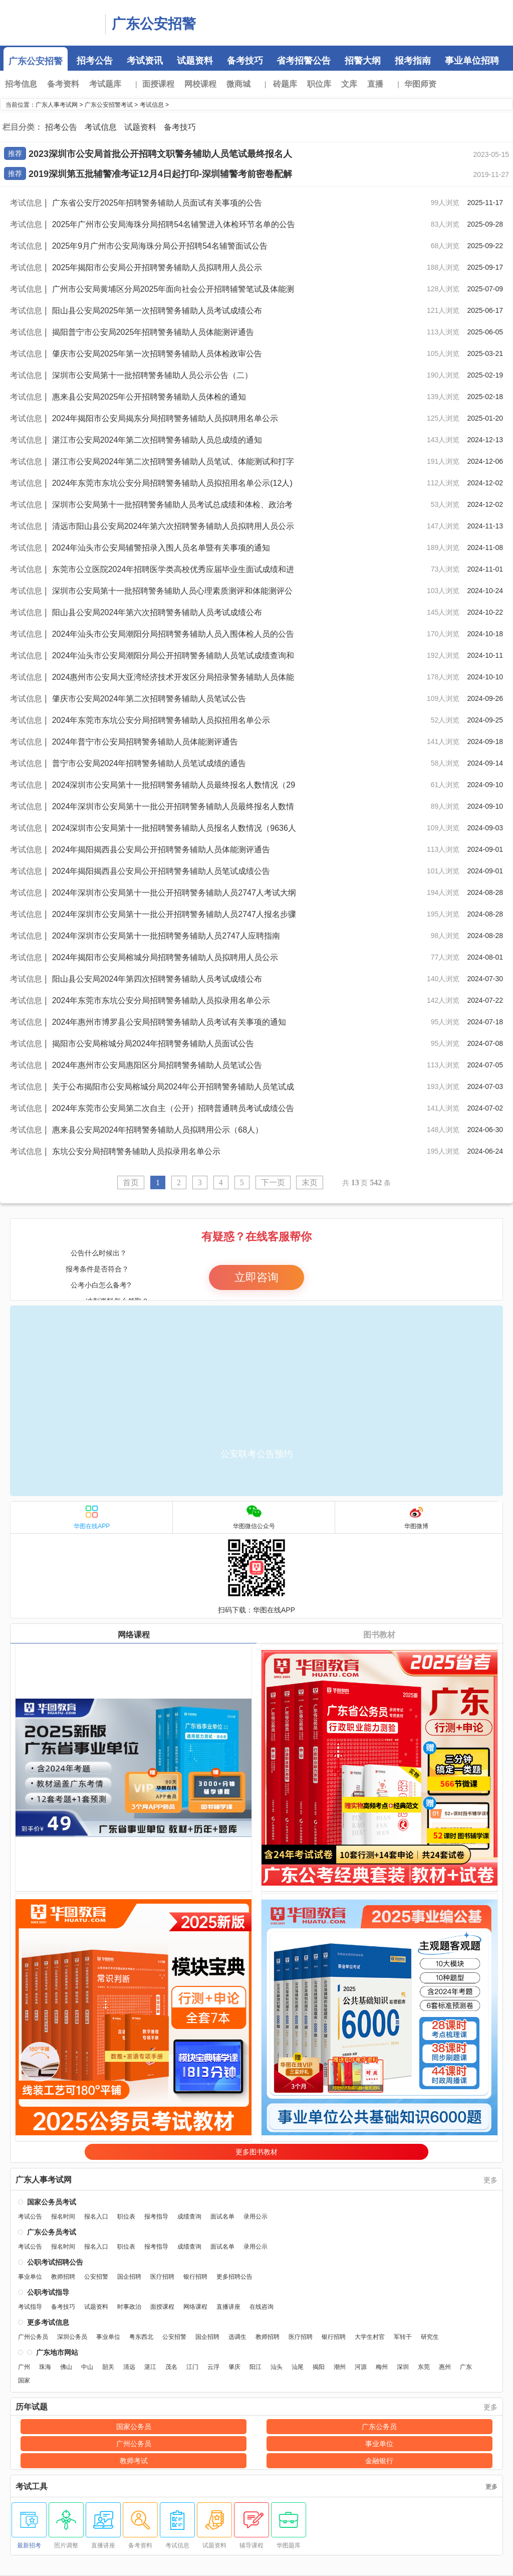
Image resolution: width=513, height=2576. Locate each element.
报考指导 (156, 2216)
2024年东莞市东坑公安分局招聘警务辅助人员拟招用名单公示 (161, 720)
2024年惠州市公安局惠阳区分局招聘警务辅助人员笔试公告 (157, 1065)
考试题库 (105, 84)
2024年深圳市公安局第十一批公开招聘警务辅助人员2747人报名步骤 (174, 914)
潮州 (340, 2366)
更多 (490, 2180)
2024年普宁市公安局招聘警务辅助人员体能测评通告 (145, 742)
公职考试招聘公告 (55, 2262)
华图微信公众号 (254, 1517)
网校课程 (200, 84)
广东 (466, 2366)
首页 (131, 1182)
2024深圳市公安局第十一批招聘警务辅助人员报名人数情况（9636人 (174, 828)
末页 (310, 1182)
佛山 (66, 2366)
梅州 (382, 2366)
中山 (87, 2366)
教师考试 (134, 2461)
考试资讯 (145, 61)
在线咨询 (261, 2306)
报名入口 (96, 2216)
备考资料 (63, 84)
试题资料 (195, 61)
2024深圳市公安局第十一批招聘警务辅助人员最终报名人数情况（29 (173, 785)
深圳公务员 (72, 2336)
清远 (129, 2366)
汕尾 (298, 2366)
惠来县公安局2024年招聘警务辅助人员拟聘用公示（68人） (157, 1130)
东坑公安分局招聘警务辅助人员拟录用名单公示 (136, 1151)
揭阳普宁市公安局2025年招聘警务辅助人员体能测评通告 (153, 332)
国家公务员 (133, 2427)
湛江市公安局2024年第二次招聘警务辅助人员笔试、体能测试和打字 (173, 461)
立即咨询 (256, 1277)
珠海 (45, 2366)
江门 (192, 2366)
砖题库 (287, 84)
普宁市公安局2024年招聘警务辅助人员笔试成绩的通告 (149, 763)
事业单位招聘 (472, 61)
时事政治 (129, 2306)
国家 (24, 2380)
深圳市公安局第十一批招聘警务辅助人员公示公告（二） (152, 375)
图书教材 (379, 1634)
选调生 (237, 2336)
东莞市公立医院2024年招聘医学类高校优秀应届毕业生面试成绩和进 (173, 569)
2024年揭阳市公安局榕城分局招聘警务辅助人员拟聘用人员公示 (165, 957)
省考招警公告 (304, 61)
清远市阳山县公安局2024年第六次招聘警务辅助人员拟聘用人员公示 (173, 526)
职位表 (126, 2216)
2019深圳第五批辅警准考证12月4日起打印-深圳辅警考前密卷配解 (160, 174)
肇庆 (234, 2366)
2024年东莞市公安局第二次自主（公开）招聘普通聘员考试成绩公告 (173, 1108)
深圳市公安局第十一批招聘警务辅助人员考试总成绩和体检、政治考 (172, 504)
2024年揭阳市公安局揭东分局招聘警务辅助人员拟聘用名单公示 (165, 418)
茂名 (171, 2366)
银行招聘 (195, 2276)
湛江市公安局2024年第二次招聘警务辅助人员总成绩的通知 (157, 440)
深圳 (403, 2366)
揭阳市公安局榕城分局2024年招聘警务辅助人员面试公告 (153, 1043)
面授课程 (158, 84)
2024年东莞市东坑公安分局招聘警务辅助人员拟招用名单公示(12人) (172, 483)
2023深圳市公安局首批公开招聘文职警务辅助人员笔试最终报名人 (160, 154)
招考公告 (95, 61)
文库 (349, 84)
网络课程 (134, 1634)
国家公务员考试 (51, 2202)
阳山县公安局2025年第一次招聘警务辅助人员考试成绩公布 (157, 310)
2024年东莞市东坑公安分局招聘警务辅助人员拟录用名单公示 (161, 1000)
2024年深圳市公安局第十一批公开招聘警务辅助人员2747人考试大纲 (174, 892)
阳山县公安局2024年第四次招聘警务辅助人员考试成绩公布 (157, 979)
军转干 (403, 2336)
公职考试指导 (48, 2292)
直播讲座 (228, 2306)
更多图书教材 (256, 2152)
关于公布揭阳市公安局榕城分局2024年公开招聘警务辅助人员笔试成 (173, 1086)
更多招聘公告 (234, 2276)
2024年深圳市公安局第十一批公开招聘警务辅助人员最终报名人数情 (173, 806)
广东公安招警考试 (109, 104)
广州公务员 (33, 2336)
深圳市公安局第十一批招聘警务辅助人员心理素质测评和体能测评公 (172, 591)
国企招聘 (129, 2276)
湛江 (150, 2366)
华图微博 (416, 1517)
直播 (375, 84)
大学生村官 (370, 2336)
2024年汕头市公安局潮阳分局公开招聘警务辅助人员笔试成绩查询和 (173, 655)
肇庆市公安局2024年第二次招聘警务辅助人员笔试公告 (149, 698)
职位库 (319, 84)
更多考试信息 (48, 2322)
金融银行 (379, 2461)
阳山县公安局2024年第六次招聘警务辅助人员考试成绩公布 (157, 612)
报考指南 (413, 61)
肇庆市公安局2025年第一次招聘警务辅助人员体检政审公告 (157, 353)
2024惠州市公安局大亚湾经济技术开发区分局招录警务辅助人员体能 (173, 677)
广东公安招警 (154, 24)
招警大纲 (363, 61)
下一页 (273, 1182)
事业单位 (30, 2276)
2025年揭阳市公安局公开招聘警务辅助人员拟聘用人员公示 (157, 267)
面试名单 (222, 2216)
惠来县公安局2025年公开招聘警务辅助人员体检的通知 (149, 397)
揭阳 (319, 2366)
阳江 (255, 2366)
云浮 (213, 2366)
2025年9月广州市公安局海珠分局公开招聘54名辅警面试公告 (160, 246)
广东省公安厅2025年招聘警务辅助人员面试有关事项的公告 (157, 203)
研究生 (430, 2336)
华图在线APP (92, 1517)
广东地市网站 (57, 2352)
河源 (361, 2366)
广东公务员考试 (51, 2232)
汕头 (277, 2366)
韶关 (108, 2366)
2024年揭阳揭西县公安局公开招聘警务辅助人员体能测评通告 (161, 849)
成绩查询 (189, 2216)
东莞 (424, 2366)
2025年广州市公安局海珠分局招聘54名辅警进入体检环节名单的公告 (173, 224)
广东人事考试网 (50, 23)
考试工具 (32, 2487)
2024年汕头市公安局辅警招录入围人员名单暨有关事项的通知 (161, 547)
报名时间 (63, 2216)
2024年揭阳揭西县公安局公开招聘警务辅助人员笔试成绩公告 (161, 871)
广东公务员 (379, 2427)
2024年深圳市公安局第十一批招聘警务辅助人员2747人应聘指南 (166, 936)
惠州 (445, 2366)
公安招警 (96, 2276)
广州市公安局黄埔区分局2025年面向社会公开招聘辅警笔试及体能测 (173, 289)
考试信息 (152, 104)
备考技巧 (245, 61)
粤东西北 (141, 2336)
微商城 (240, 84)
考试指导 (30, 2306)
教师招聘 (63, 2276)
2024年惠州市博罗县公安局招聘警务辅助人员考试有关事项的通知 (169, 1022)
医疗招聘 (162, 2276)
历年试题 (32, 2407)
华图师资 (420, 84)
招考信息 (23, 84)
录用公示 (255, 2216)
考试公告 (30, 2216)
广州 (24, 2366)
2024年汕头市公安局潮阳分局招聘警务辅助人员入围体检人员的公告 (173, 634)
